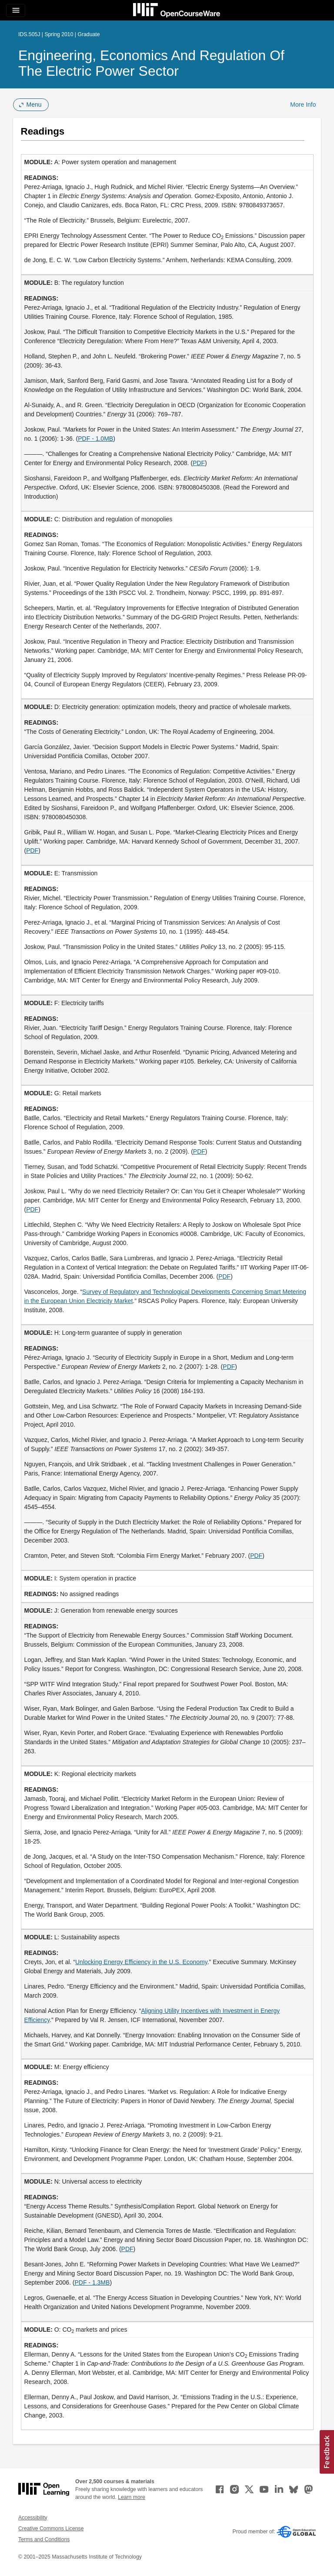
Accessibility (32, 2518)
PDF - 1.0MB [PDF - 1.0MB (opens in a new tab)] (95, 438)
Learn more (131, 2497)
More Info (303, 104)
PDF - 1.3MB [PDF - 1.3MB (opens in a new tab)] (92, 2282)
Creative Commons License (51, 2528)
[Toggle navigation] (15, 10)
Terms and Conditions (44, 2539)
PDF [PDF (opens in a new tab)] (199, 462)
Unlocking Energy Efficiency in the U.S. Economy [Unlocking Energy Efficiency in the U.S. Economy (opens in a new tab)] (141, 1961)
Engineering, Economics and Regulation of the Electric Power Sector (151, 63)
